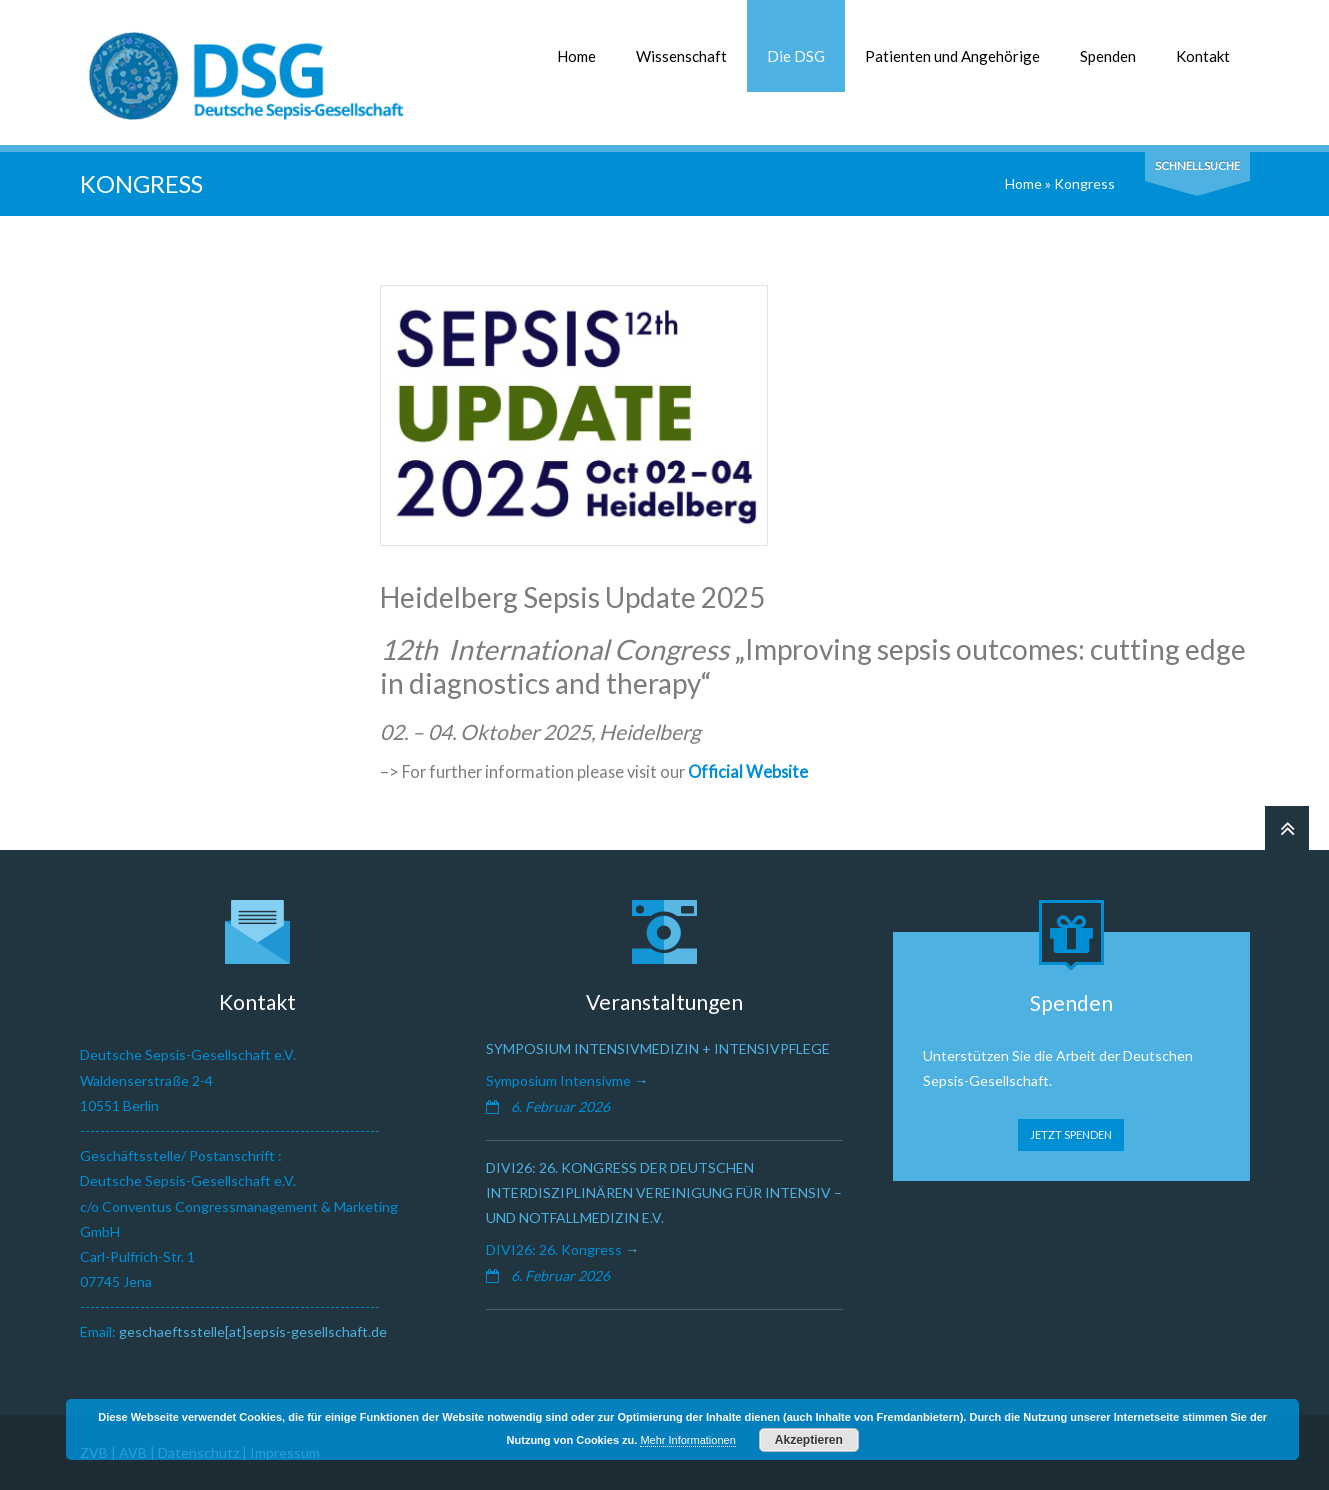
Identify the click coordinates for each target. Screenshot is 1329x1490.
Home (576, 56)
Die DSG (796, 56)
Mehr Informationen (687, 1440)
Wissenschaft (681, 56)
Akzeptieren (809, 1440)
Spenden (1108, 56)
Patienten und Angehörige (952, 56)
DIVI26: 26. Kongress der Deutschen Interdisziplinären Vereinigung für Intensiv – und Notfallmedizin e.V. (664, 1192)
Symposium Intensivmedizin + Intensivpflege (658, 1048)
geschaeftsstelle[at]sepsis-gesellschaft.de (253, 1331)
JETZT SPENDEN (1071, 1134)
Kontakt (1203, 56)
